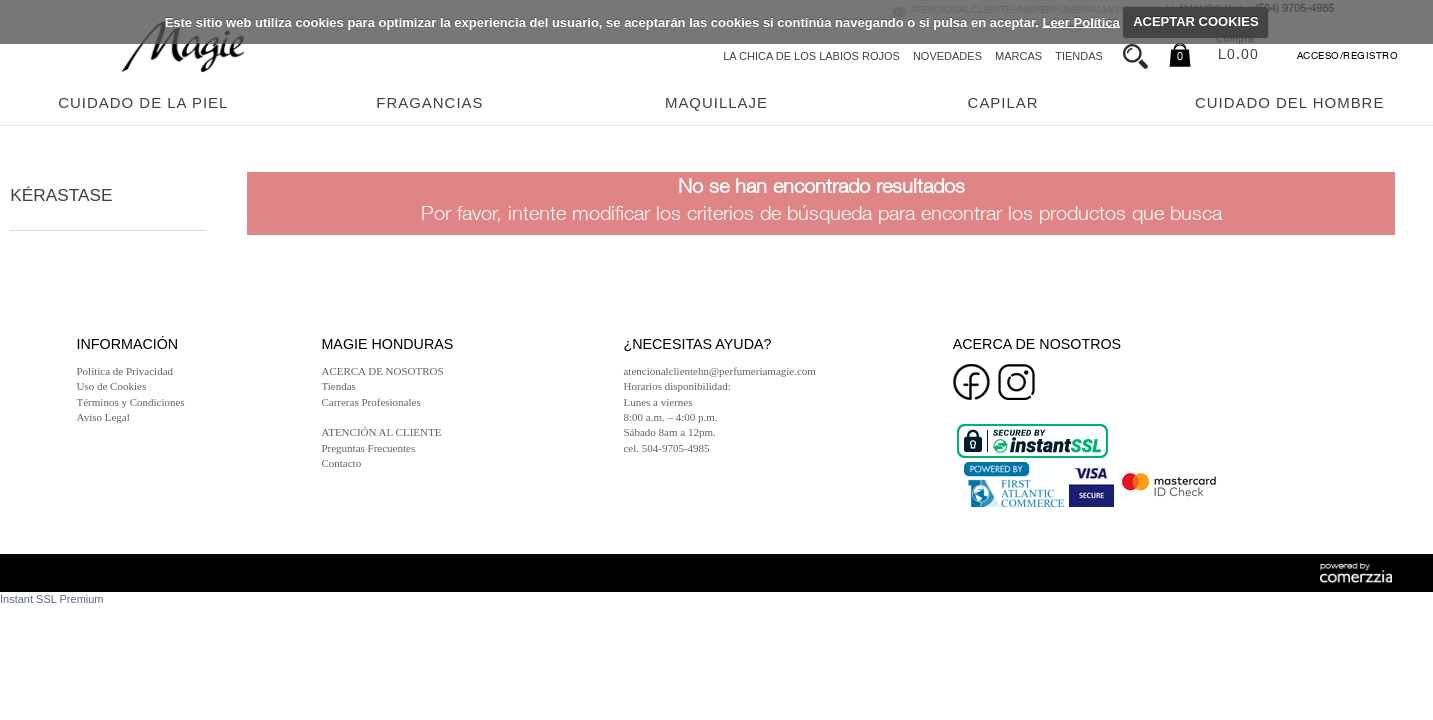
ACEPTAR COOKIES (1195, 21)
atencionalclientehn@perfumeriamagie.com (719, 371)
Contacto (341, 463)
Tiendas (1079, 56)
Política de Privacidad (125, 371)
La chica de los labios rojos (811, 56)
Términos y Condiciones (131, 402)
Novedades (947, 56)
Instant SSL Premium (52, 599)
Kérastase (61, 195)
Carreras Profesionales (370, 402)
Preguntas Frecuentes (368, 448)
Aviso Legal (103, 417)
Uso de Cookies (112, 386)
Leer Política (1080, 21)
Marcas (1018, 56)
